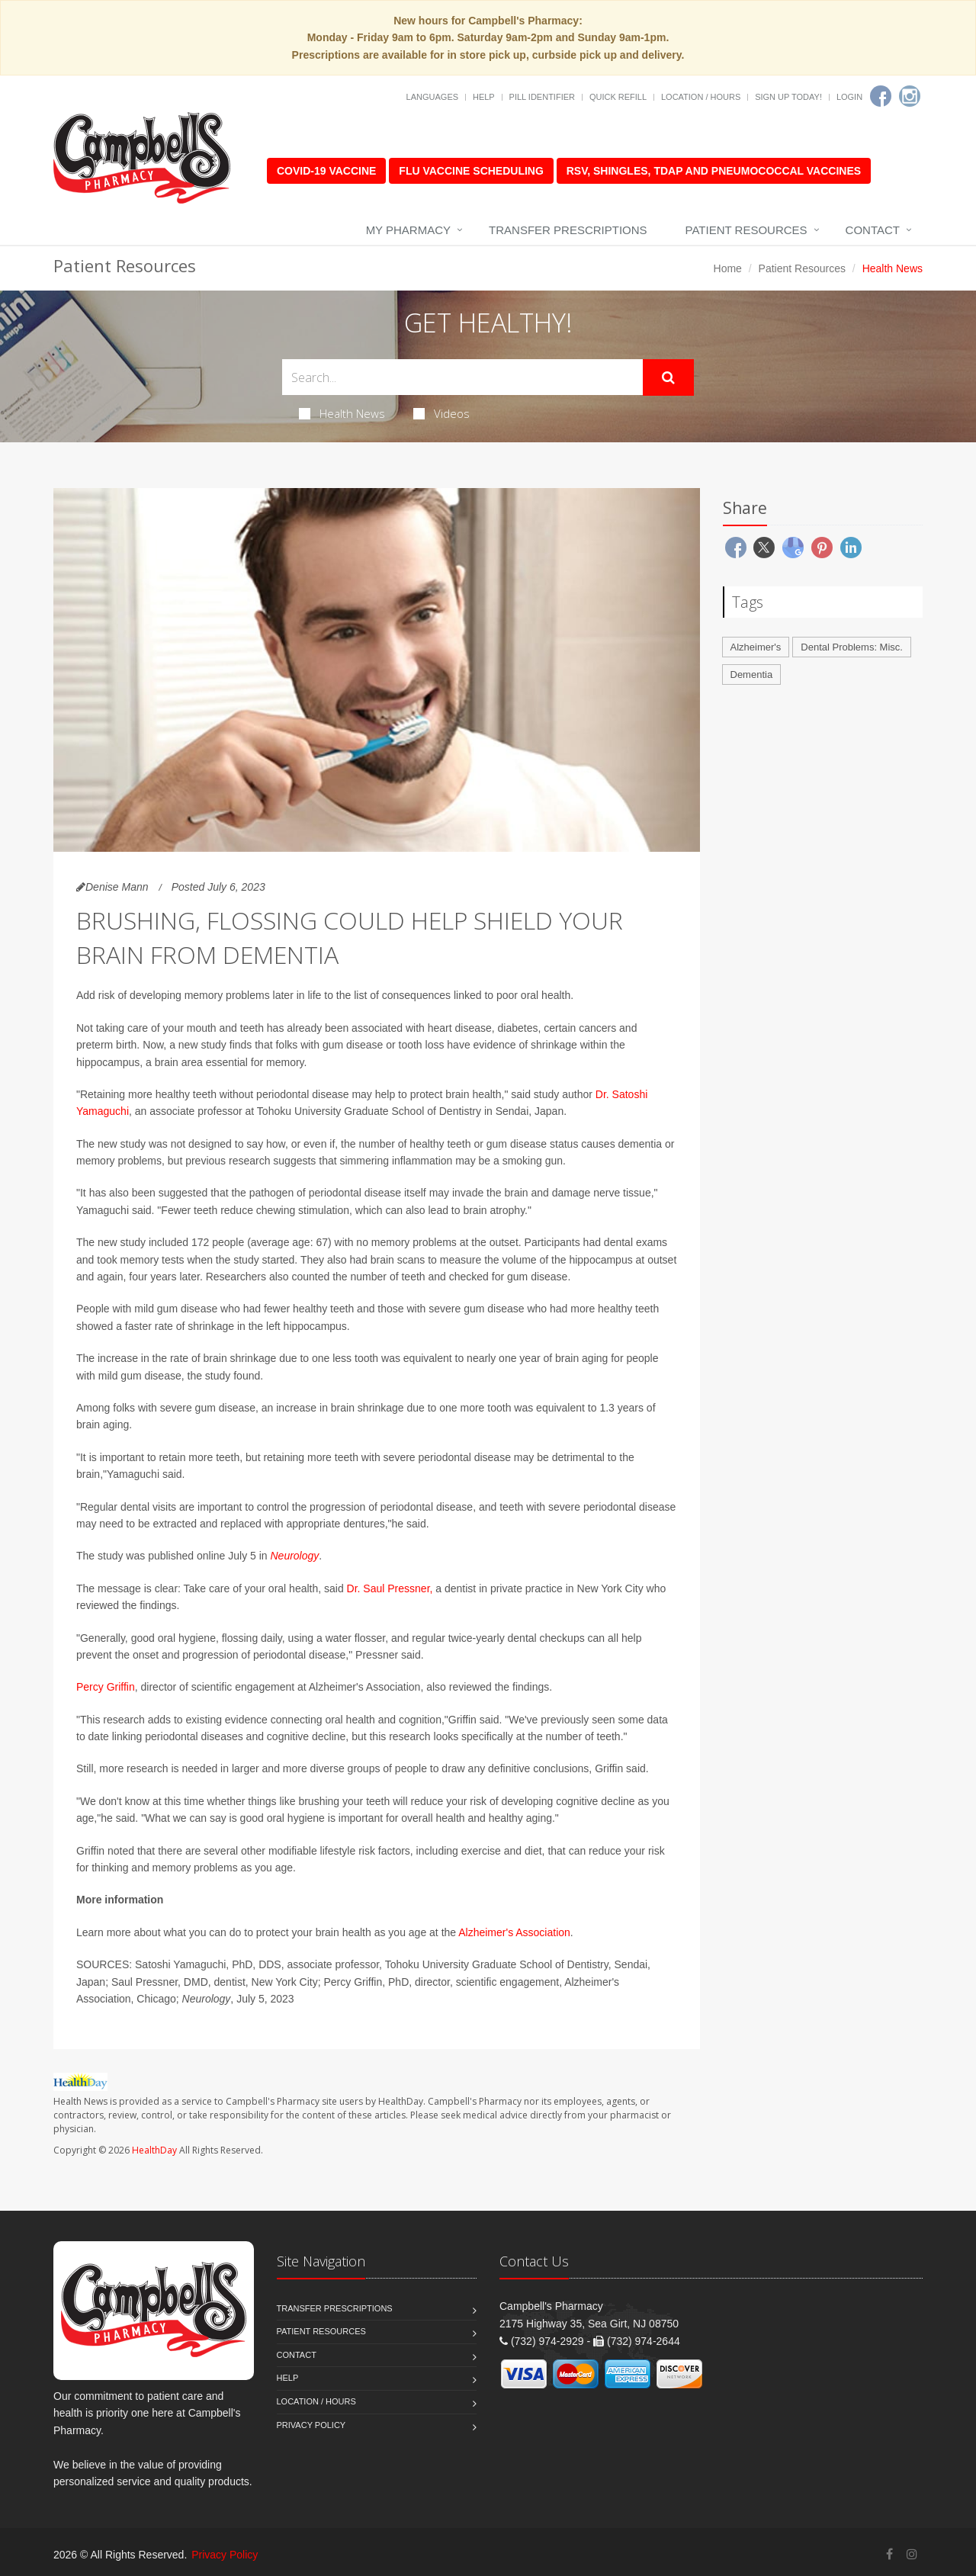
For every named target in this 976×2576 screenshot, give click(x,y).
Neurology (294, 1556)
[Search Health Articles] (462, 377)
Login (849, 96)
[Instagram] (909, 96)
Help (484, 96)
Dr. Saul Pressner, (390, 1588)
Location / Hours (700, 96)
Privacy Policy (311, 2425)
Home (728, 268)
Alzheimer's (756, 647)
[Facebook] (880, 96)
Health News (342, 413)
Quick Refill (618, 96)
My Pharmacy (408, 229)
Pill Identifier (542, 96)
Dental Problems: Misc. (852, 647)
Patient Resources (746, 229)
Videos (441, 413)
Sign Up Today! (788, 96)
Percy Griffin (105, 1687)
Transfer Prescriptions (568, 229)
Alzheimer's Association (514, 1932)
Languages (432, 96)
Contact (873, 229)
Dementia (751, 674)
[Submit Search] (668, 377)
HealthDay (154, 2150)
